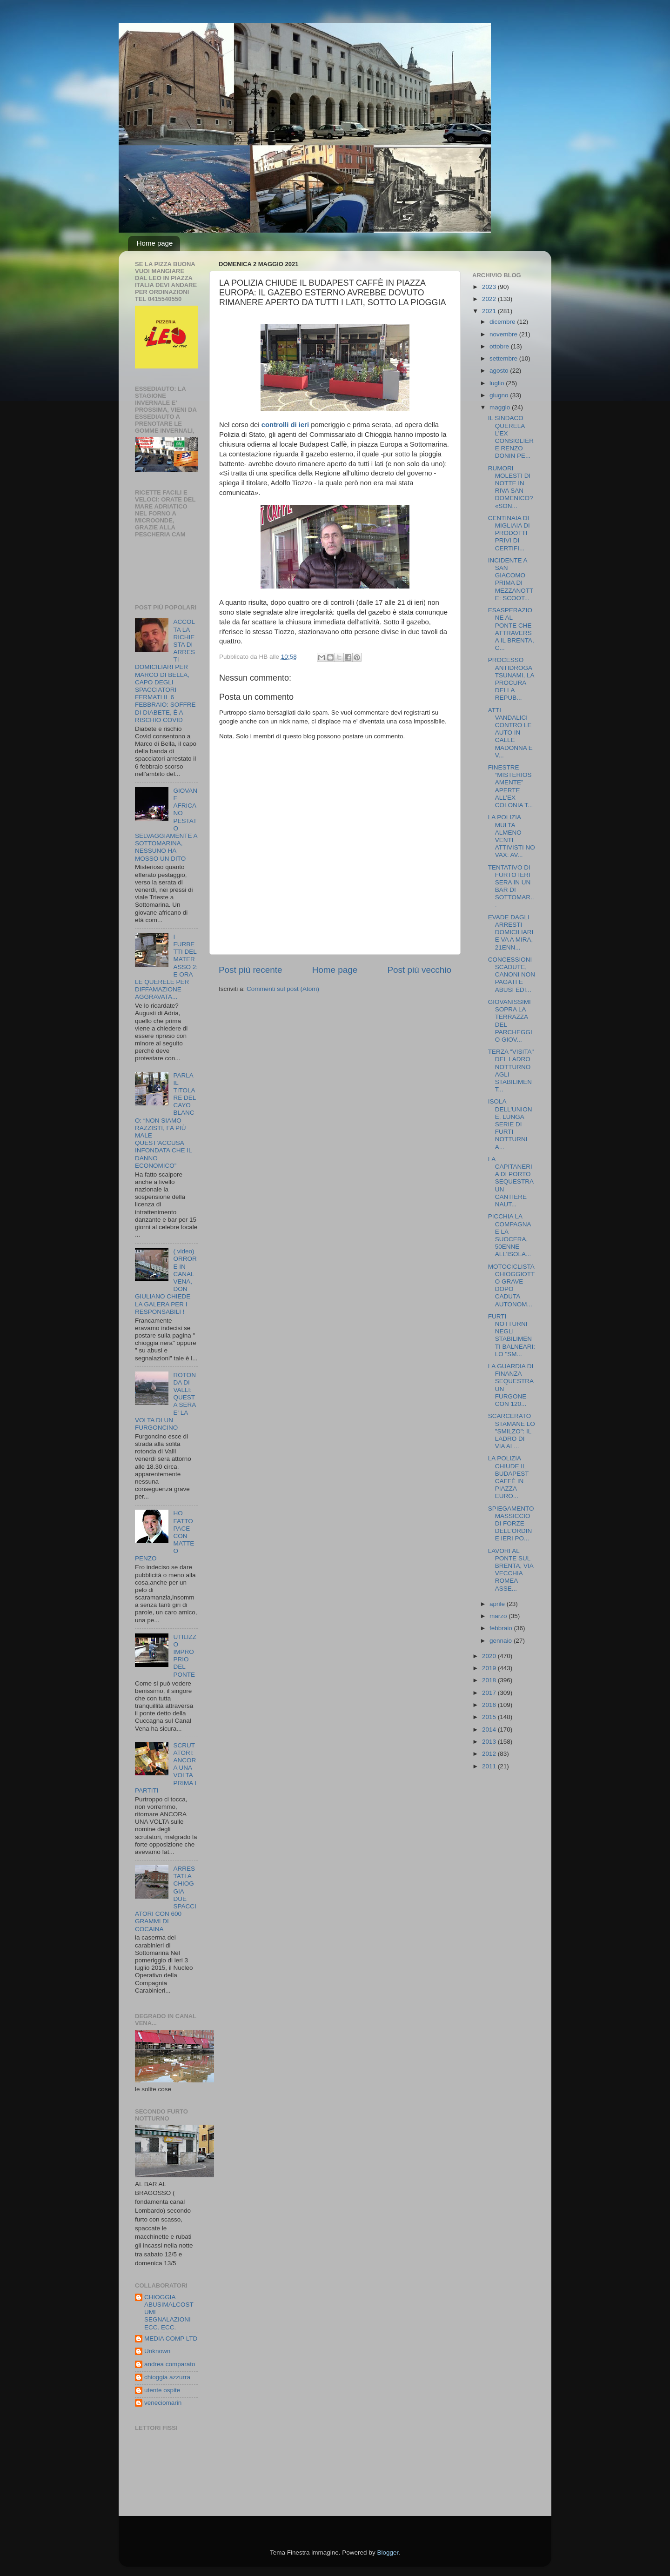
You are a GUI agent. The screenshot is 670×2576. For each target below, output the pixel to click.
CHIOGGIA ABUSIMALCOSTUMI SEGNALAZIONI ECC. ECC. (169, 2312)
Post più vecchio (419, 970)
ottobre (500, 346)
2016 (490, 1704)
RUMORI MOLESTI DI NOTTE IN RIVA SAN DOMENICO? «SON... (510, 487)
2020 (490, 1656)
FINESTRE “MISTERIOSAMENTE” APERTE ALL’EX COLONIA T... (510, 786)
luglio (497, 383)
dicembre (503, 321)
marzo (499, 1616)
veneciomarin (162, 2402)
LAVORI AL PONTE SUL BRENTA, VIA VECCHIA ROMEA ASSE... (510, 1569)
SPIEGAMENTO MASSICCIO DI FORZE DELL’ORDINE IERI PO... (511, 1523)
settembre (504, 358)
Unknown (157, 2351)
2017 (490, 1692)
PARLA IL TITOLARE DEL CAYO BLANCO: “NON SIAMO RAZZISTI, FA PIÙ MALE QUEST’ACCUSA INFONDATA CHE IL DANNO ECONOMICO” (165, 1120)
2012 (490, 1753)
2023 (490, 286)
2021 (490, 311)
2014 (490, 1729)
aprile (498, 1603)
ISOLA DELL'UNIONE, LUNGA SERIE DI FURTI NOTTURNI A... (510, 1124)
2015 (490, 1716)
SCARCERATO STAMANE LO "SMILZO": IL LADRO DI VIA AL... (511, 1431)
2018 (490, 1680)
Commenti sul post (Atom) (283, 988)
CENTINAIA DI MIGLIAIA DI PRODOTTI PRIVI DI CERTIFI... (509, 533)
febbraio (501, 1628)
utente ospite (162, 2390)
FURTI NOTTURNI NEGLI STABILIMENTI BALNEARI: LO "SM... (511, 1335)
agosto (499, 370)
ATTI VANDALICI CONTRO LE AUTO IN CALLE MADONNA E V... (510, 733)
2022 (490, 298)
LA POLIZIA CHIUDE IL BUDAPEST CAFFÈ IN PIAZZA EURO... (508, 1477)
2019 (490, 1668)
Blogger (387, 2552)
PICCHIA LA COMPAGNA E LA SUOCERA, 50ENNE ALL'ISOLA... (509, 1235)
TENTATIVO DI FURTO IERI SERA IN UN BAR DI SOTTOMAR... (511, 886)
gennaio (501, 1640)
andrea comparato (169, 2364)
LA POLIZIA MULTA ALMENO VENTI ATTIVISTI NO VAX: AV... (511, 836)
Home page (155, 243)
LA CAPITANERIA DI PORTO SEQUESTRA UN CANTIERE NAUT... (511, 1182)
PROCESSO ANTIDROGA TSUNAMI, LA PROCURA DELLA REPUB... (511, 678)
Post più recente (250, 970)
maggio (500, 407)
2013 (490, 1741)
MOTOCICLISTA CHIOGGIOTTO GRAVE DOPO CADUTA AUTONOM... (511, 1285)
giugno (499, 395)
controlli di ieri (285, 424)
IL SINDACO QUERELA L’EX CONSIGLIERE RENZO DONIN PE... (511, 437)
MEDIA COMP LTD (170, 2338)
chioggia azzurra (167, 2377)
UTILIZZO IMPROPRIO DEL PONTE (184, 1655)
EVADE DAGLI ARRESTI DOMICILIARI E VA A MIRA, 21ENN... (511, 932)
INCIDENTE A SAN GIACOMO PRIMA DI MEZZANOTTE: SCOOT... (511, 579)
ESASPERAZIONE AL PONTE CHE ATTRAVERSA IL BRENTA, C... (511, 629)
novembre (504, 334)
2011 (490, 1766)
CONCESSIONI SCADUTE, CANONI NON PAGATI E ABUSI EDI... (511, 974)
